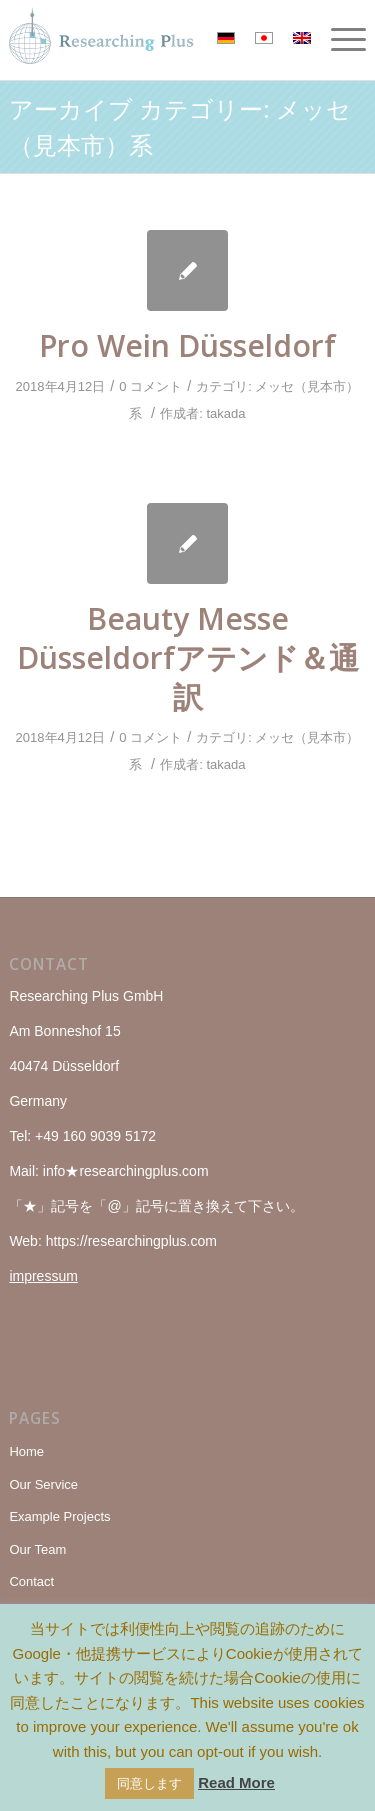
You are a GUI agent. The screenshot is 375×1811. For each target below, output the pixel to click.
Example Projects (59, 1516)
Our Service (43, 1484)
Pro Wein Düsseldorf (187, 345)
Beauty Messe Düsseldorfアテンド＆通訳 (188, 657)
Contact (31, 1581)
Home (26, 1451)
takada (225, 413)
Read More (236, 1782)
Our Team (37, 1549)
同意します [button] (149, 1783)
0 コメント (150, 386)
